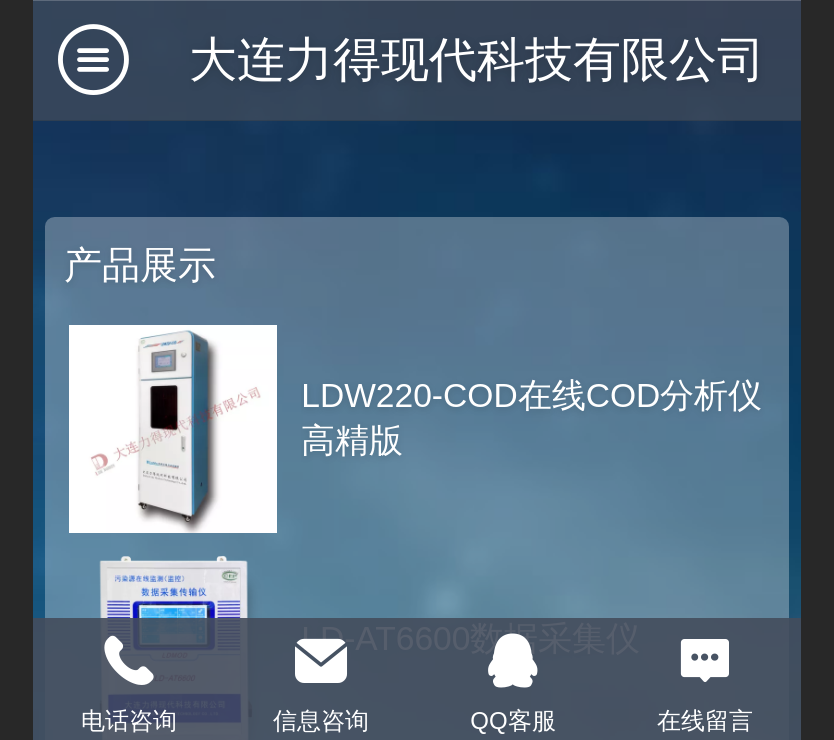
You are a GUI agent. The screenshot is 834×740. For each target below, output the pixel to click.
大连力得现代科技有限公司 (477, 59)
